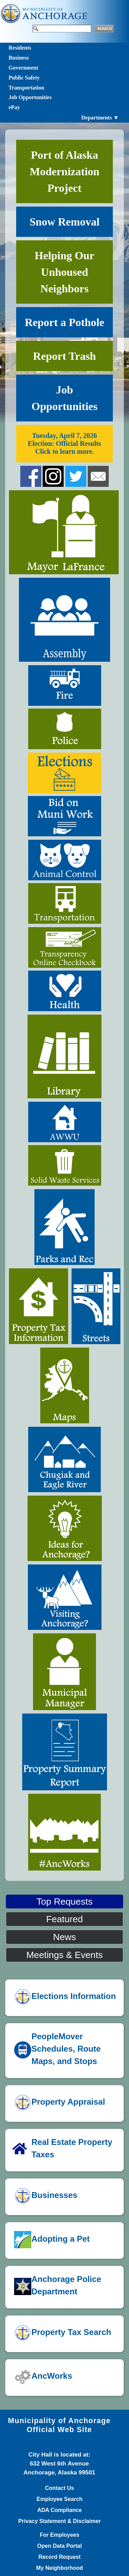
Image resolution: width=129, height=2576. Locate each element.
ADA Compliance (59, 2510)
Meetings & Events (64, 1955)
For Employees (59, 2535)
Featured (64, 1919)
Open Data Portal (59, 2546)
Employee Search (59, 2499)
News (64, 1937)
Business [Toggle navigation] (19, 58)
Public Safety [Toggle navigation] (24, 78)
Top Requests (64, 1901)
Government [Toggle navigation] (23, 68)
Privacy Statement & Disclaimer (59, 2521)
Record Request (60, 2557)
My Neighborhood (59, 2568)
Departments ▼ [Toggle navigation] (100, 118)
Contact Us (59, 2488)
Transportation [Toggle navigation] (26, 88)
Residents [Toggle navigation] (20, 48)
